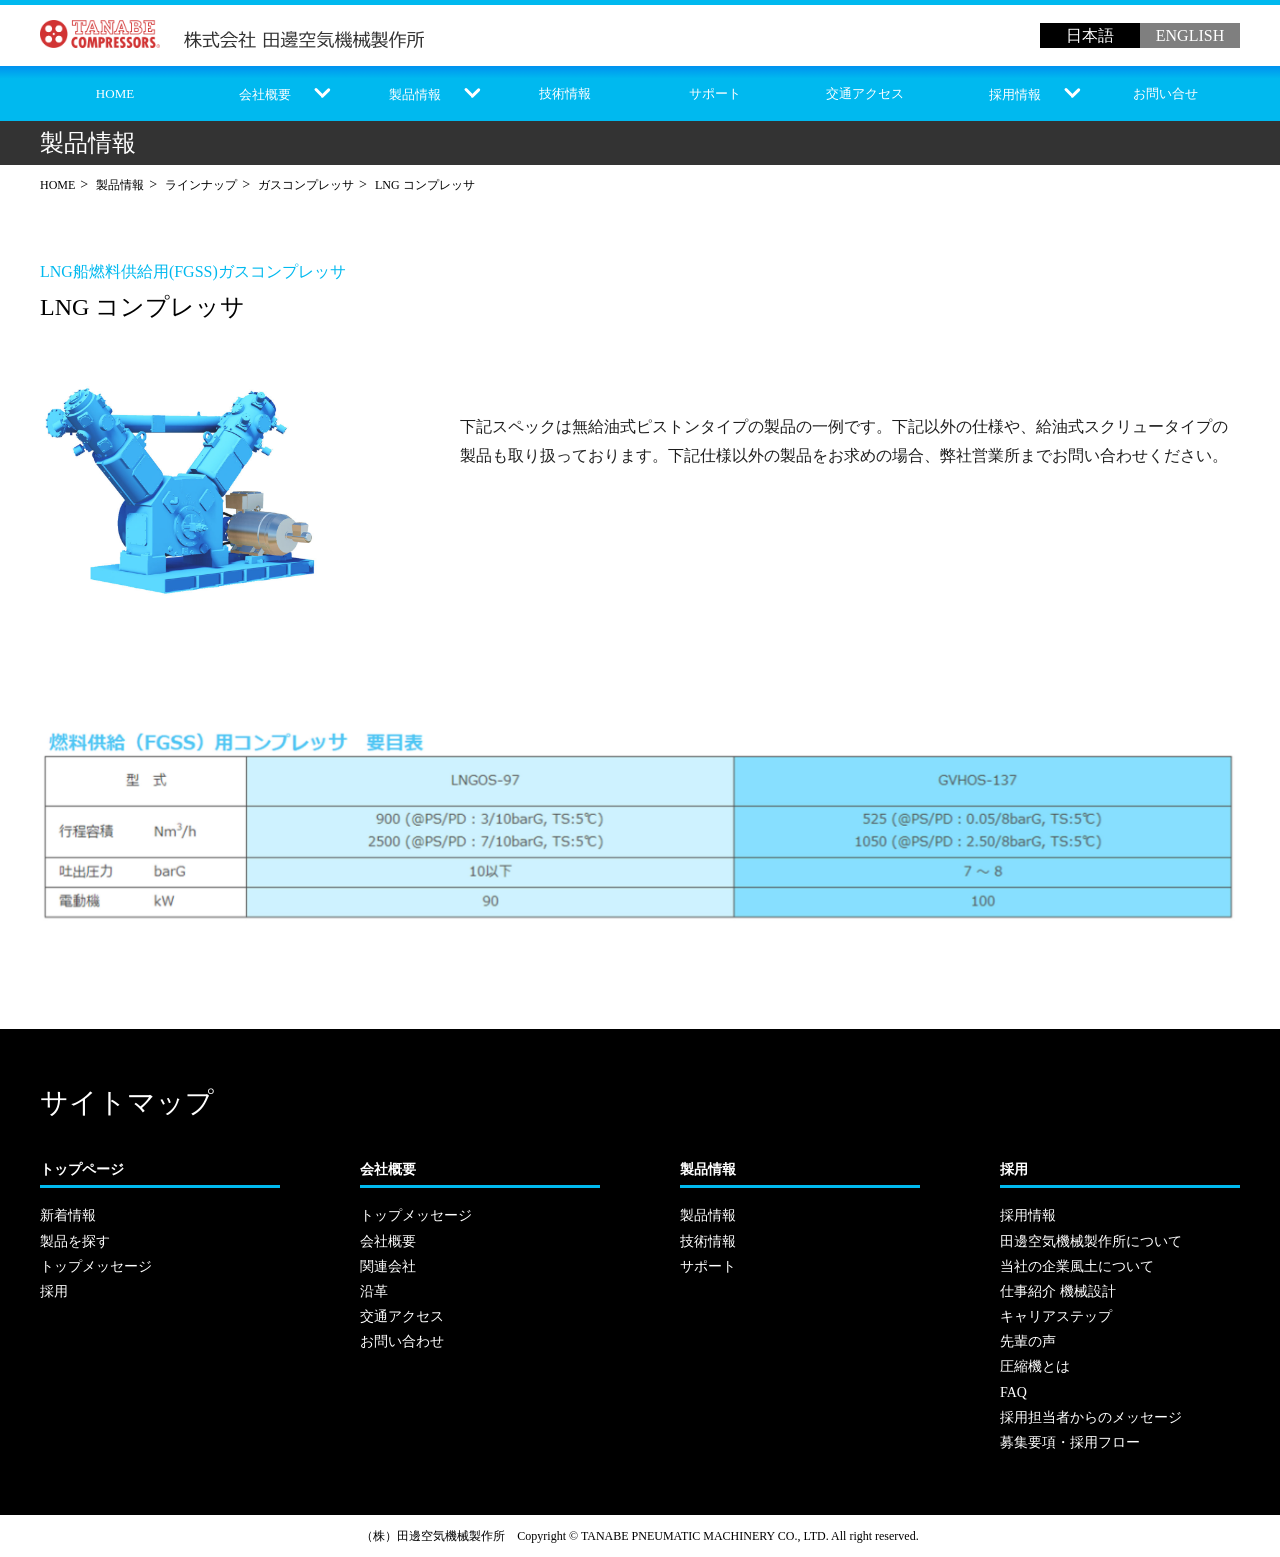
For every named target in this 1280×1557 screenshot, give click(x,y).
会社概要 (265, 94)
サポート (715, 93)
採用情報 (1015, 94)
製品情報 (415, 94)
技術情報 (565, 93)
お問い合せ (1165, 93)
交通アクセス (865, 93)
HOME (115, 93)
